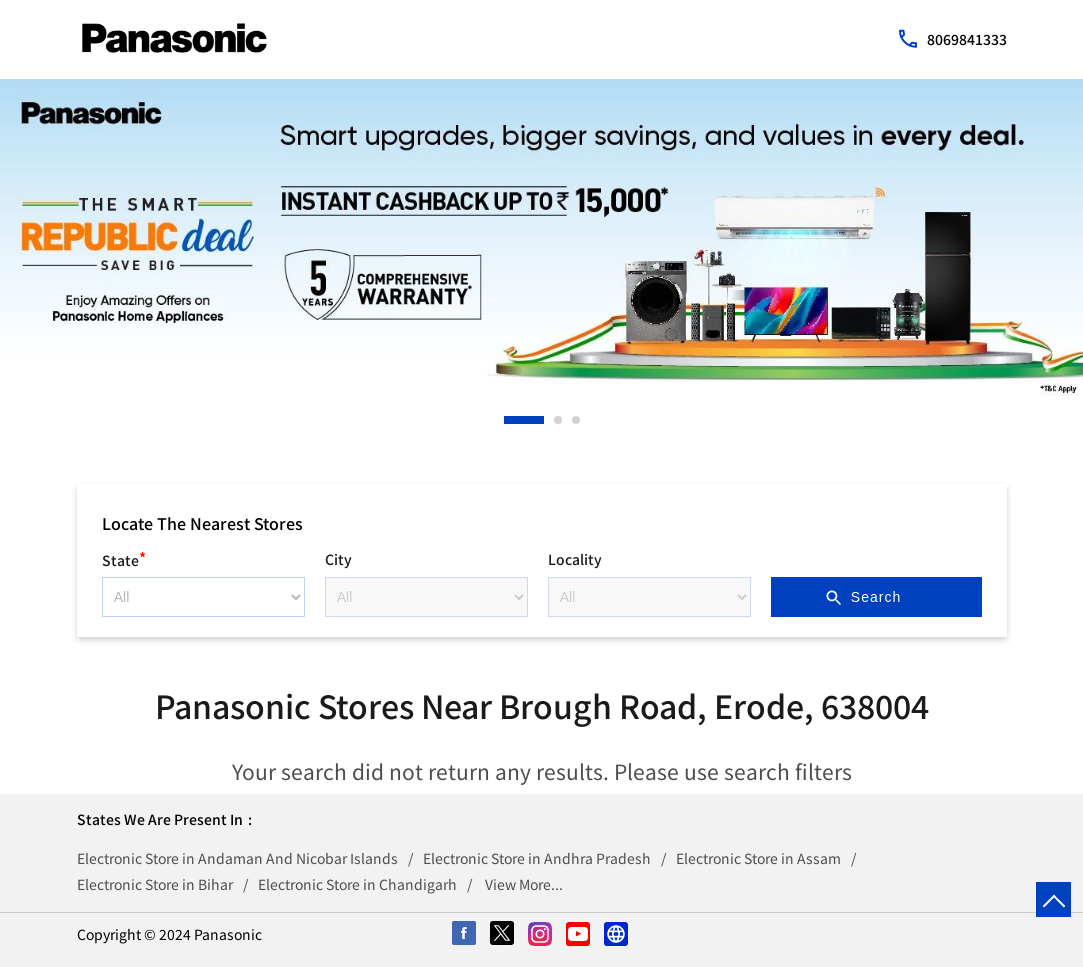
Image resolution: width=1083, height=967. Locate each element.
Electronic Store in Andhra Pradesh (537, 858)
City (338, 559)
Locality (575, 559)
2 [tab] (559, 420)
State (124, 557)
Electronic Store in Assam (758, 858)
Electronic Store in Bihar (155, 884)
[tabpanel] (541, 237)
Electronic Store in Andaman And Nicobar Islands (237, 858)
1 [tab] (509, 420)
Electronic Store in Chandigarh (357, 884)
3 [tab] (577, 420)
